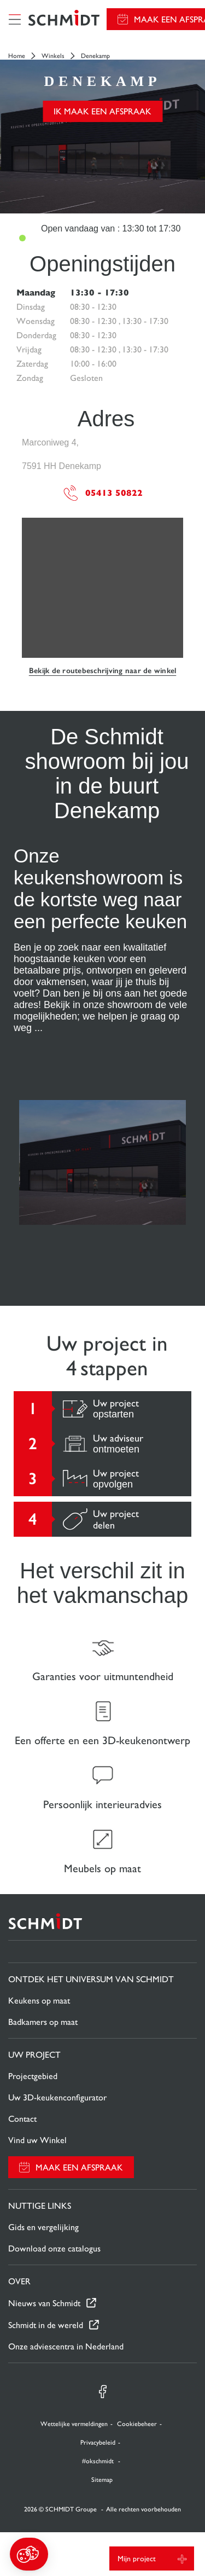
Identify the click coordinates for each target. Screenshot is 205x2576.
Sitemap (102, 2480)
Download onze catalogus (54, 2248)
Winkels (53, 56)
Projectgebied (32, 2076)
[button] (29, 2554)
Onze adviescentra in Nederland (66, 2346)
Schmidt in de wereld (45, 2325)
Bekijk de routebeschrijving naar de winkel (103, 670)
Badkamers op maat (43, 2022)
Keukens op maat (39, 2000)
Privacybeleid (97, 2442)
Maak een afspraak (79, 2167)
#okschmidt (98, 2461)
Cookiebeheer (137, 2424)
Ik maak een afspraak (102, 111)
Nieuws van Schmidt (44, 2303)
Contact (22, 2119)
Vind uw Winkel (37, 2140)
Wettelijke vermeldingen (74, 2424)
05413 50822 (102, 493)
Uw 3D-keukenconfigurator (57, 2097)
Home (16, 56)
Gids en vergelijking (43, 2227)
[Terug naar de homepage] (64, 19)
